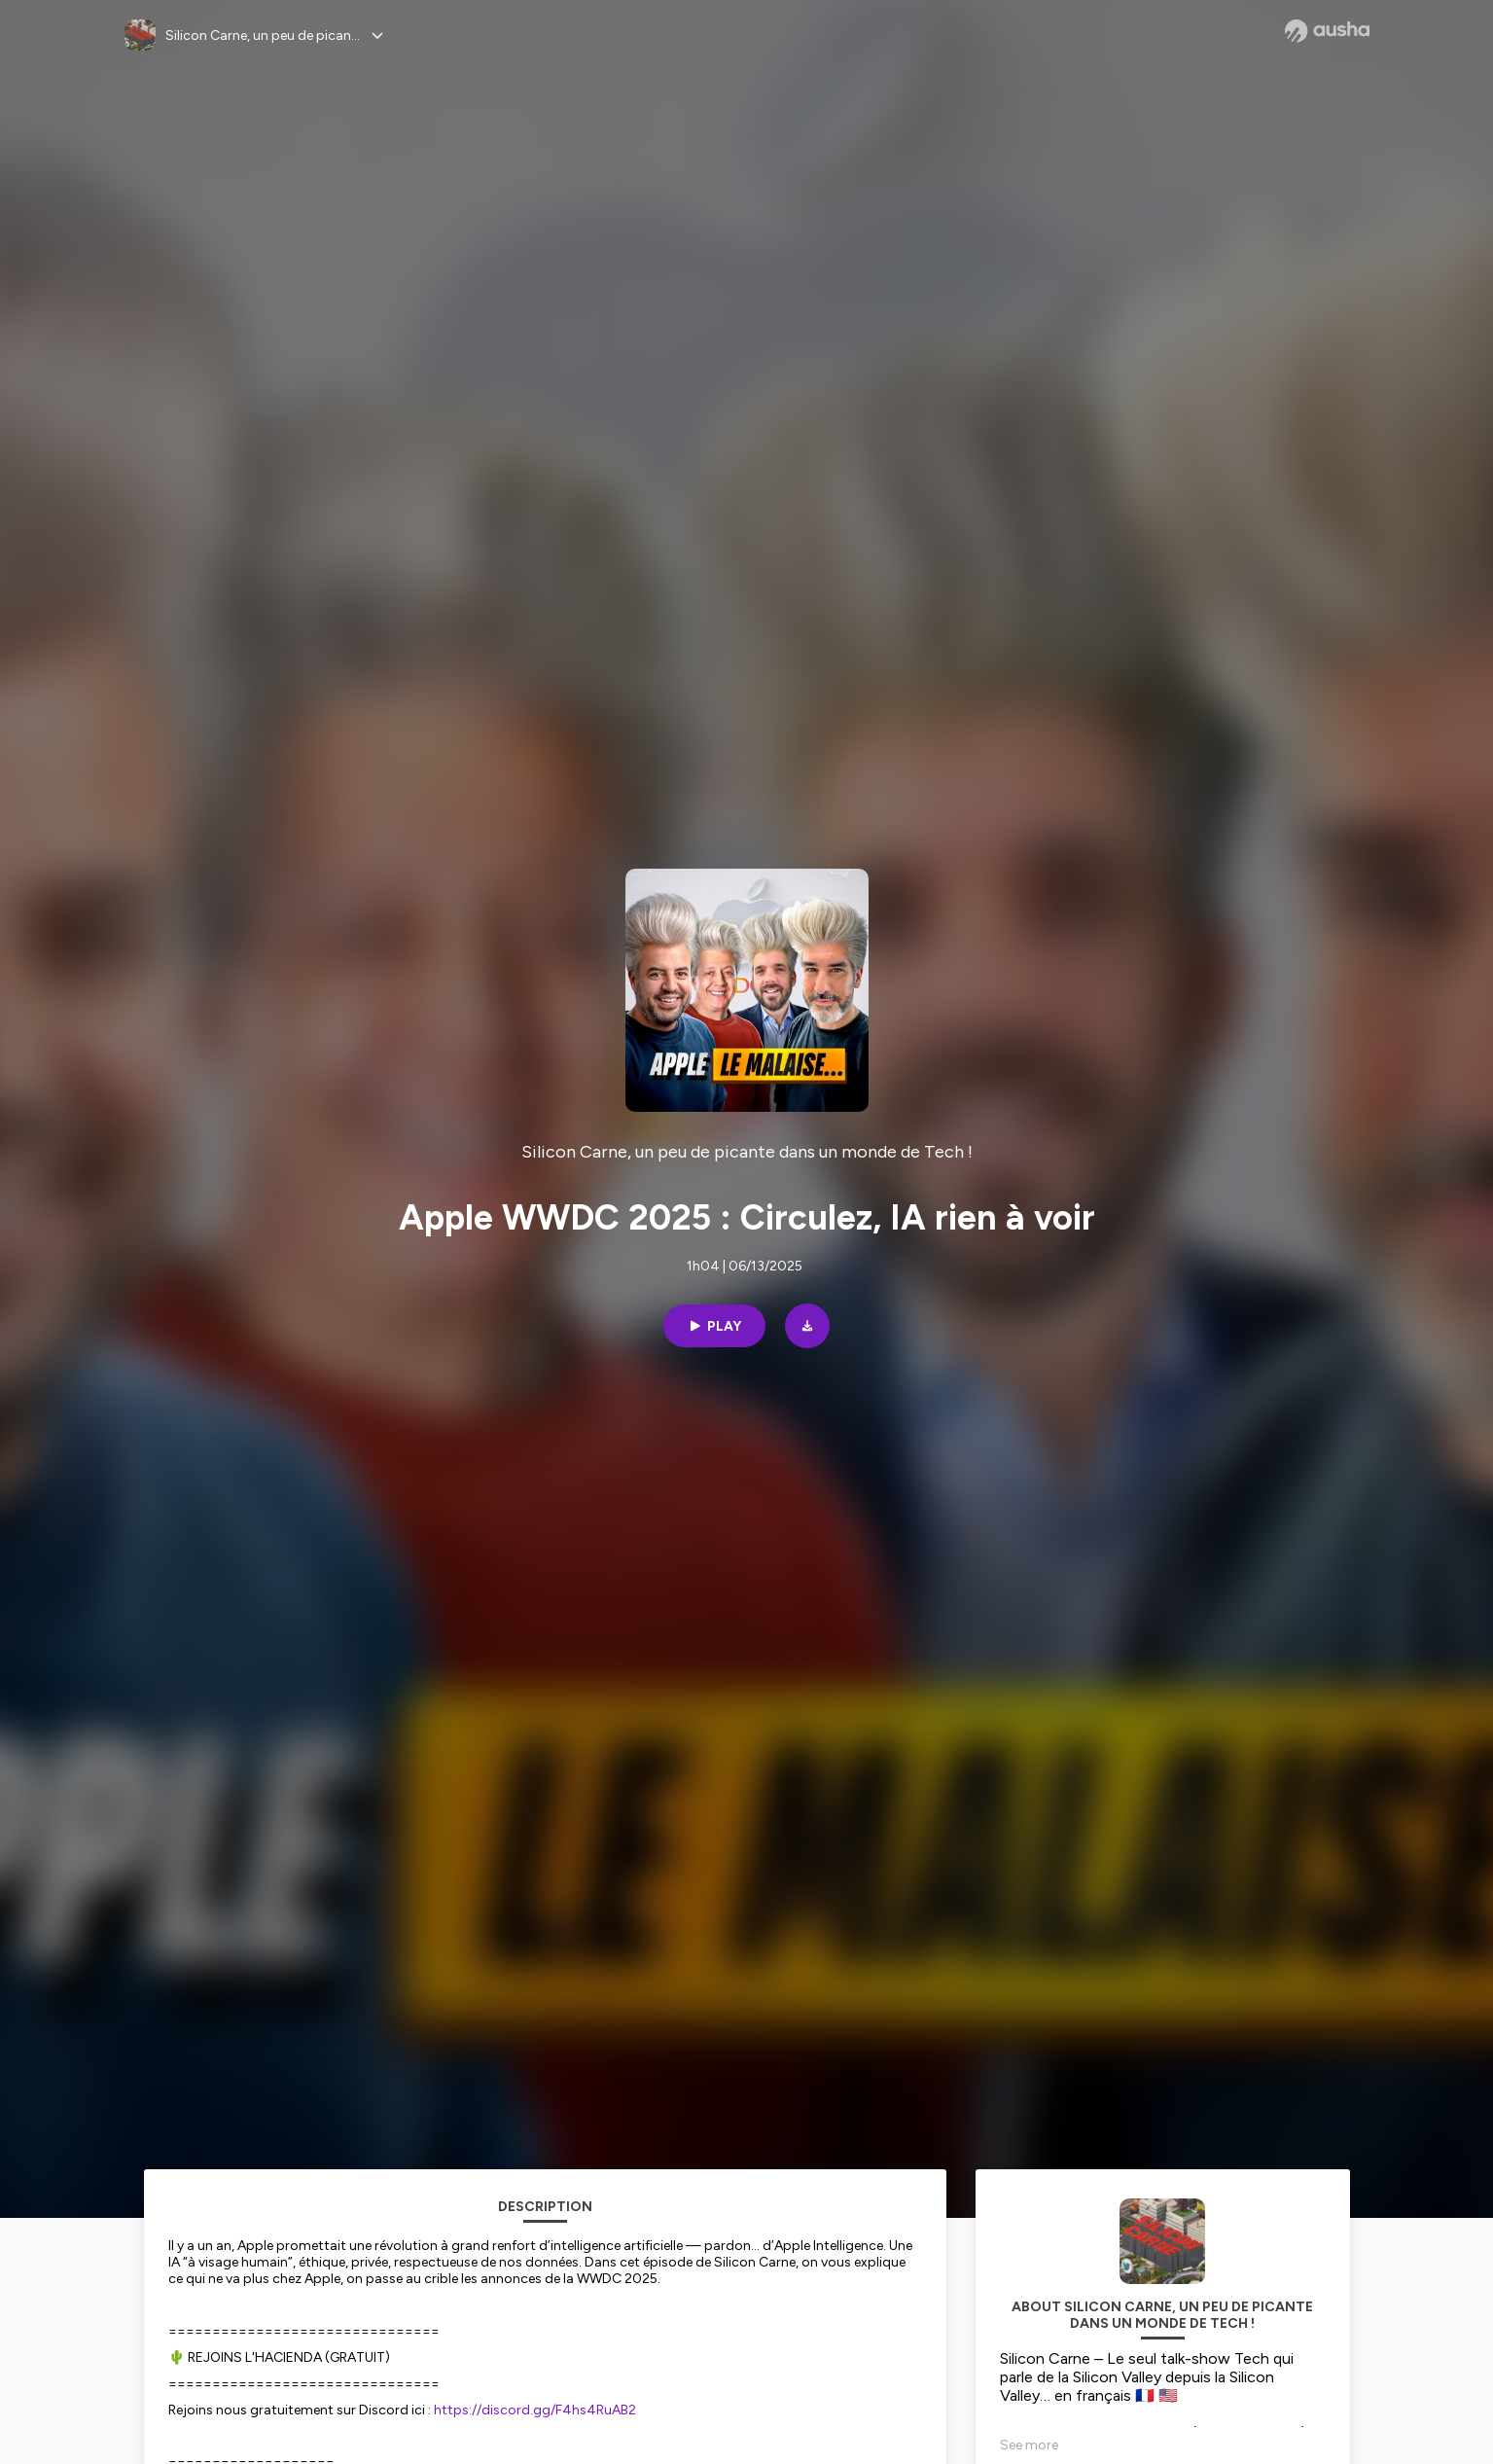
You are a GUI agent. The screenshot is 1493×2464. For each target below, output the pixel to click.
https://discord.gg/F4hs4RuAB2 (535, 2410)
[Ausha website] (1327, 31)
